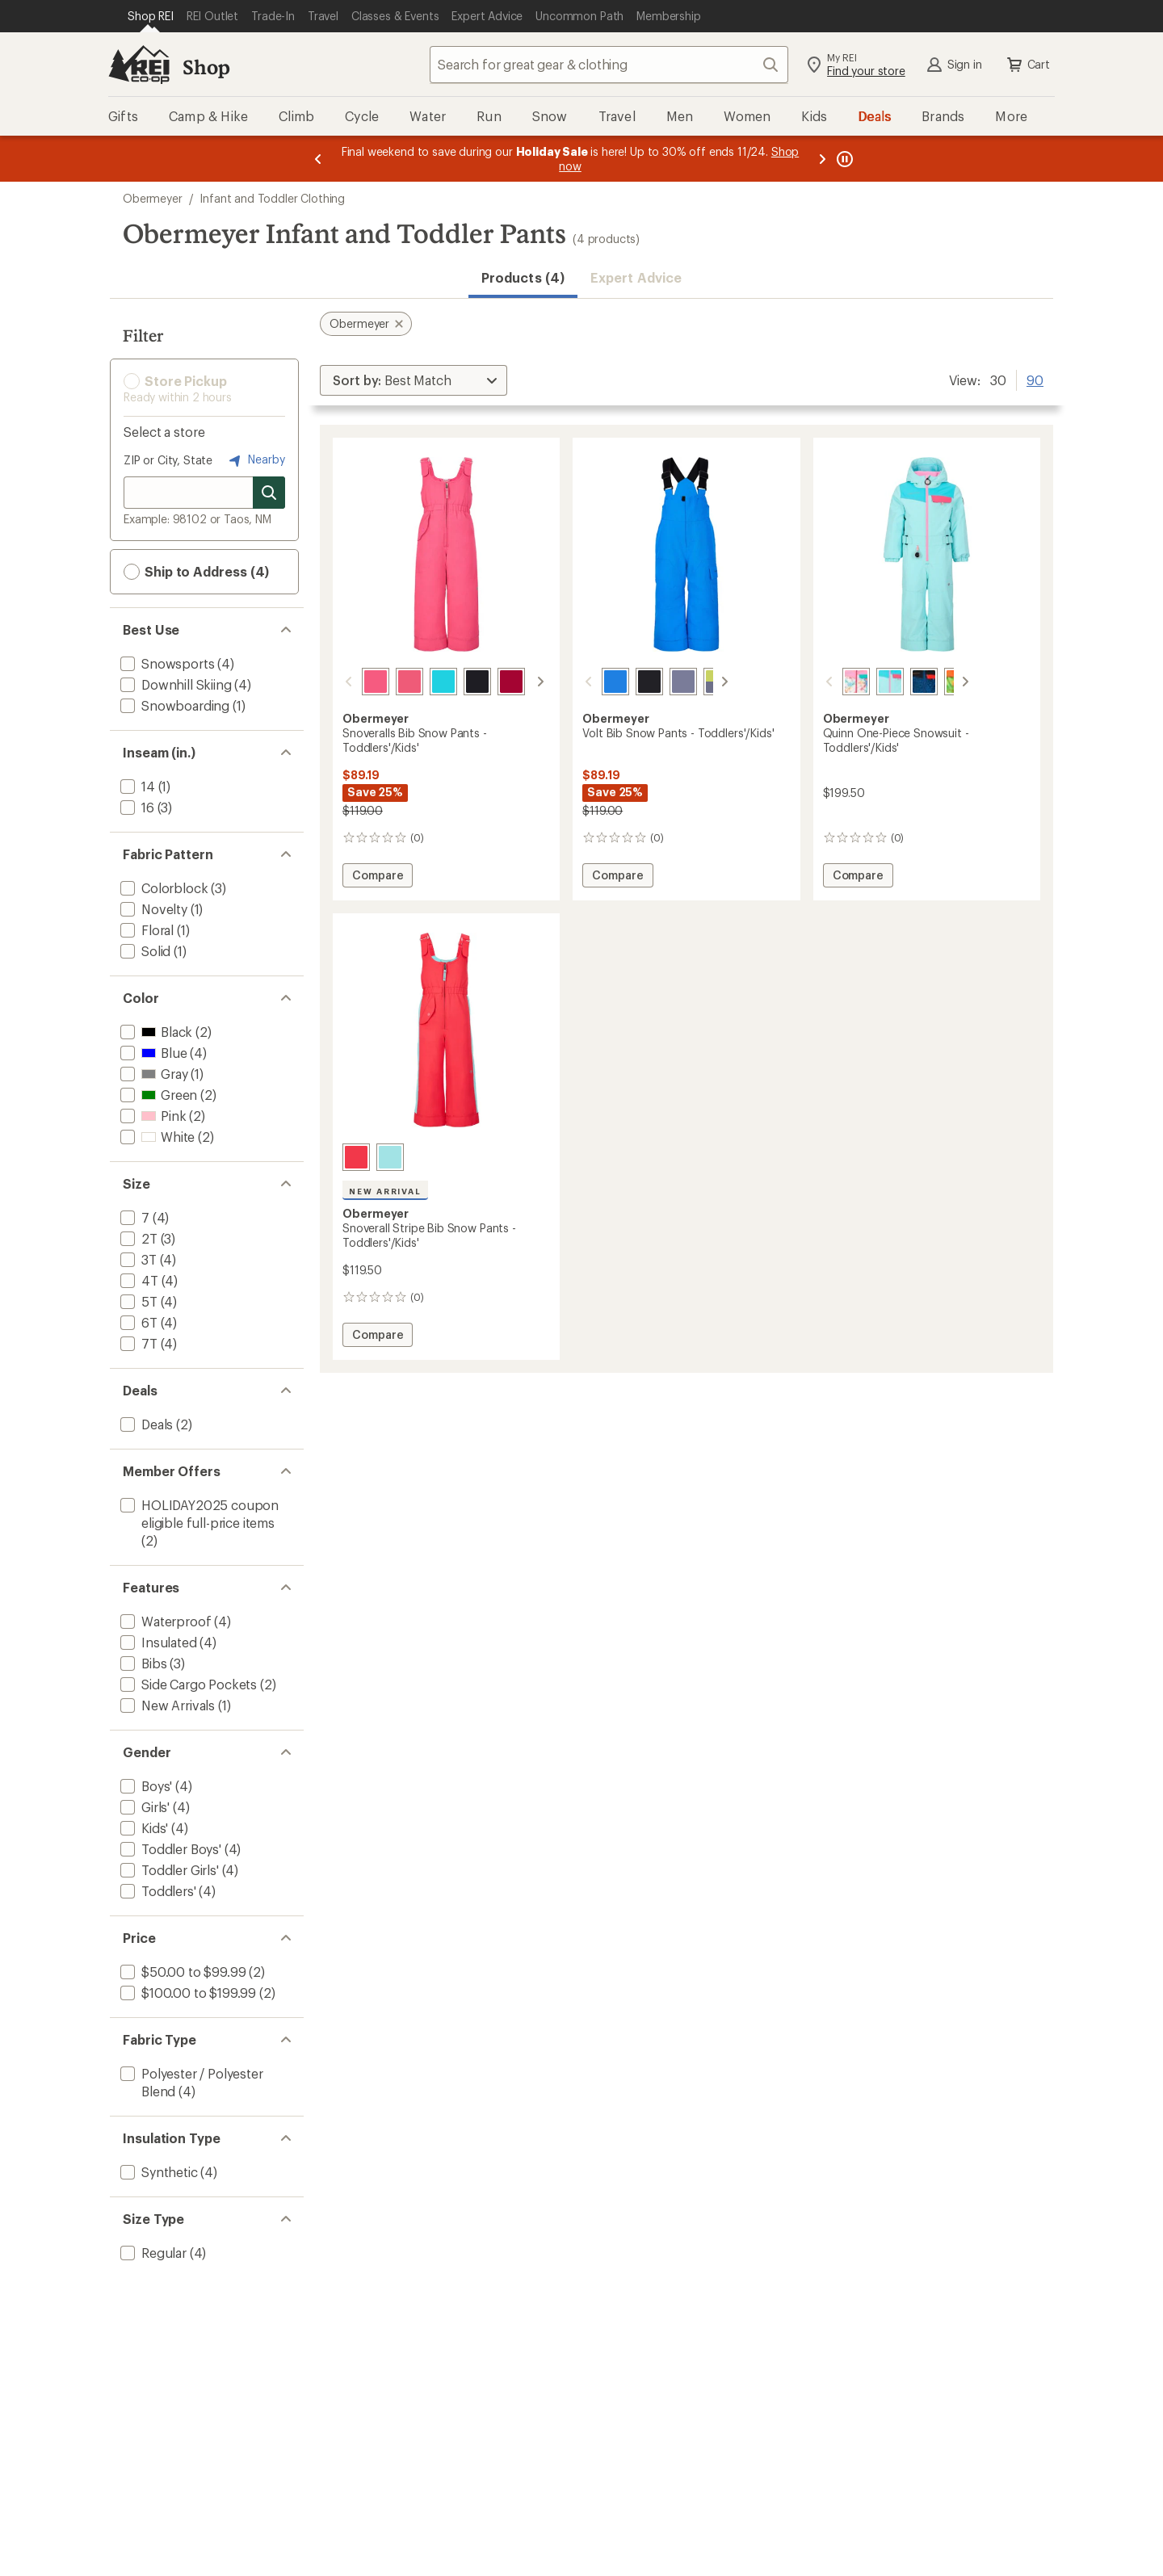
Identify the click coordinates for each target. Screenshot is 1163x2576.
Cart (1027, 64)
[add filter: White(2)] (156, 1136)
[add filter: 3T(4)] (137, 1259)
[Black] (458, 681)
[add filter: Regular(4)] (152, 2252)
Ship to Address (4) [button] (196, 572)
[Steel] (664, 681)
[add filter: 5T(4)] (137, 1301)
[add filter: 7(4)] (133, 1217)
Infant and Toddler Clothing (272, 198)
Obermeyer (153, 198)
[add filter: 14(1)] (136, 786)
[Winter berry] (492, 681)
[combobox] (609, 64)
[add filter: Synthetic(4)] (157, 2172)
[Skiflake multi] (836, 681)
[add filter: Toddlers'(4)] (156, 1890)
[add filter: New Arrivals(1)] (166, 1705)
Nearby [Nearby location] (255, 460)
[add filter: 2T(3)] (137, 1238)
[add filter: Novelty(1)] (152, 909)
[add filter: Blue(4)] (152, 1052)
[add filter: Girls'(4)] (143, 1807)
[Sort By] (413, 380)
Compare (382, 877)
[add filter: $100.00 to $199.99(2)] (186, 1992)
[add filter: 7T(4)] (137, 1343)
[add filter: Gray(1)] (152, 1073)
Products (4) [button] (523, 277)
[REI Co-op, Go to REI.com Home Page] (139, 64)
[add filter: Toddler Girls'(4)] (168, 1869)
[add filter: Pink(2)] (151, 1115)
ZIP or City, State (168, 460)
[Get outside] (904, 681)
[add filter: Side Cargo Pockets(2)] (187, 1684)
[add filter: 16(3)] (135, 807)
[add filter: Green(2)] (157, 1094)
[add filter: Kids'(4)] (142, 1828)
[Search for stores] (269, 492)
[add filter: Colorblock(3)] (162, 888)
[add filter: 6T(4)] (137, 1322)
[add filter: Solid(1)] (143, 951)
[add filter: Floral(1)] (145, 930)
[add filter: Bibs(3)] (141, 1663)
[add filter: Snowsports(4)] (165, 663)
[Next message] (822, 158)
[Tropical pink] (356, 681)
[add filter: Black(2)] (154, 1031)
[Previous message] (318, 158)
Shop (206, 66)
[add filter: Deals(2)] (145, 1424)
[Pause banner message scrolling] (843, 158)
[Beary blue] (870, 681)
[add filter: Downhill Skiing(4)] (174, 684)
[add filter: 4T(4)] (137, 1280)
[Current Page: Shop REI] (150, 16)
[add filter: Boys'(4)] (144, 1786)
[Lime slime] (938, 681)
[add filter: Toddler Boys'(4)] (169, 1848)
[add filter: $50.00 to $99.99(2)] (181, 1971)
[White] (526, 681)
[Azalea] (390, 681)
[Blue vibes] (596, 681)
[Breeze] (424, 681)
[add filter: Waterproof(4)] (164, 1621)
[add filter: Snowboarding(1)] (173, 705)
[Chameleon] (698, 681)
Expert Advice (636, 277)
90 (1035, 379)
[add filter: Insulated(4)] (157, 1642)
